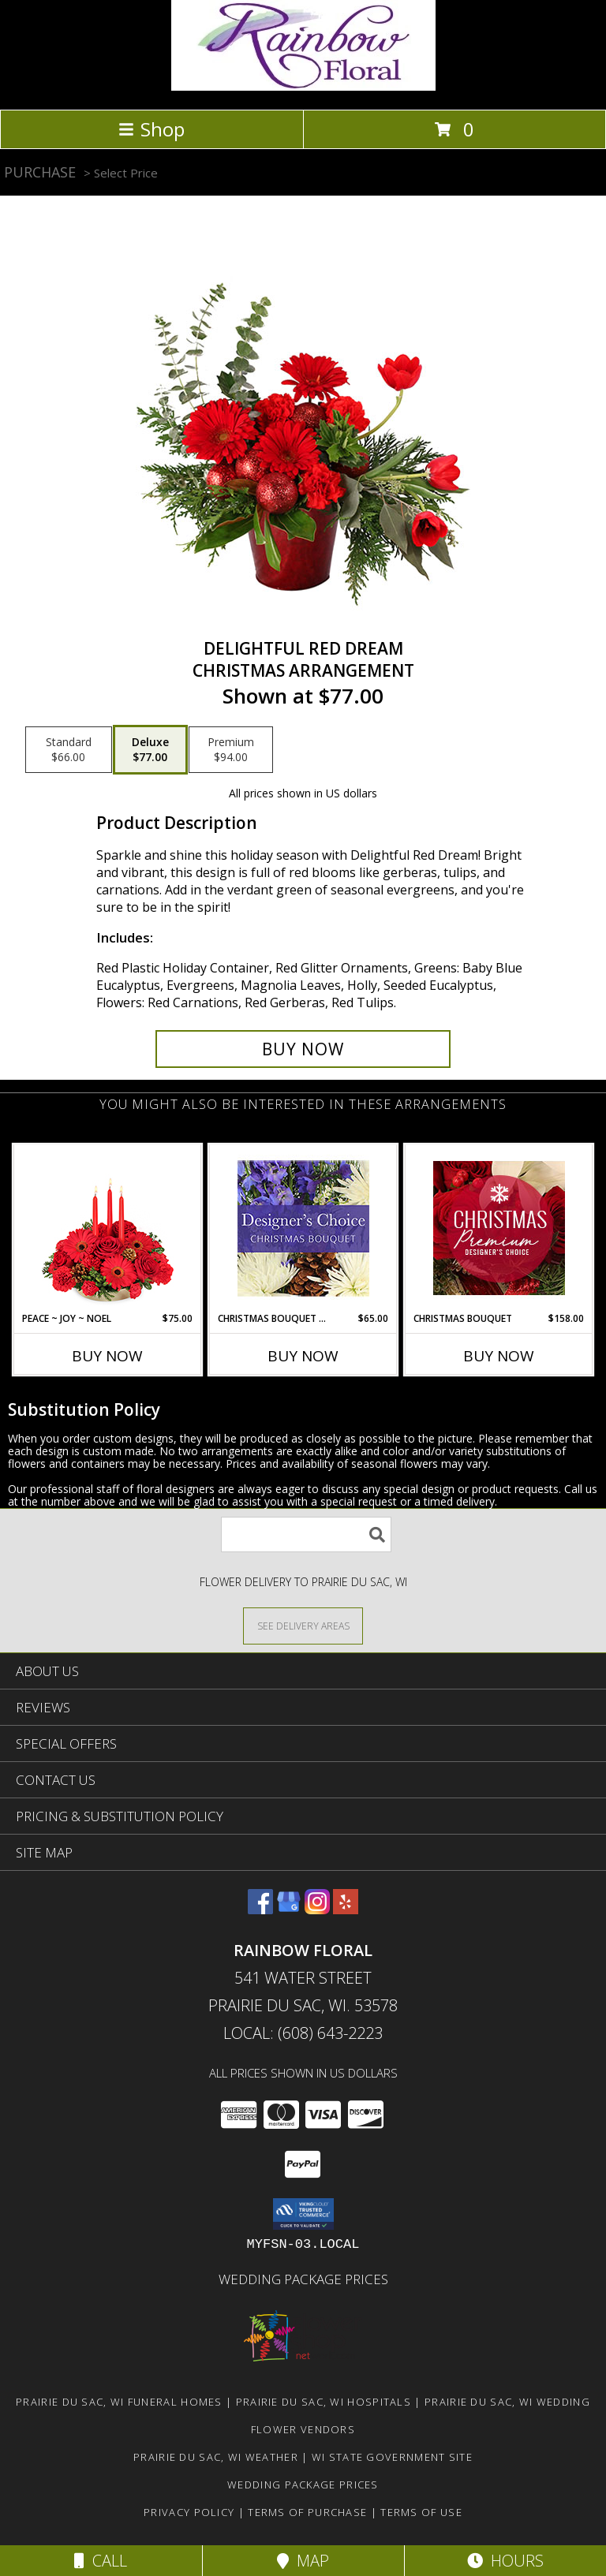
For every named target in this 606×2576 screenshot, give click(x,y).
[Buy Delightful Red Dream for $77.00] (303, 1049)
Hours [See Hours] (505, 2560)
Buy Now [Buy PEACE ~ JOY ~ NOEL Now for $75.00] (107, 1356)
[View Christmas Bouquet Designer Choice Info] (303, 1228)
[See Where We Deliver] (303, 1625)
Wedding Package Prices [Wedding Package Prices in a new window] (303, 2279)
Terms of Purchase (307, 2512)
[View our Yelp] (345, 1909)
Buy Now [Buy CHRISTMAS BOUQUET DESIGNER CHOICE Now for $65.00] (303, 1356)
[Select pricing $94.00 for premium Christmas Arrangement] (230, 750)
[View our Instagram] (317, 1909)
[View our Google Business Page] (288, 1909)
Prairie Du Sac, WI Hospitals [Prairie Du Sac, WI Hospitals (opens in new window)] (323, 2402)
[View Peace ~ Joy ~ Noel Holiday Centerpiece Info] (108, 1228)
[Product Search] (306, 1534)
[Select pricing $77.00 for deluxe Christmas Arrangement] (150, 750)
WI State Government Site (392, 2457)
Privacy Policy (189, 2512)
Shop (151, 129)
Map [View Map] (303, 2560)
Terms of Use (421, 2512)
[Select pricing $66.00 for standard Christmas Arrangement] (68, 750)
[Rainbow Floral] (303, 86)
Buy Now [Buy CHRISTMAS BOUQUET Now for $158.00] (498, 1356)
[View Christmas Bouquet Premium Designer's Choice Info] (499, 1228)
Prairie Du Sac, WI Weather (215, 2457)
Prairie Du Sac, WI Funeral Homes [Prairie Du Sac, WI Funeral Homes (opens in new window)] (119, 2402)
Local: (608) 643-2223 (303, 2033)
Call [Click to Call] (100, 2560)
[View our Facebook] (260, 1909)
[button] (303, 2214)
